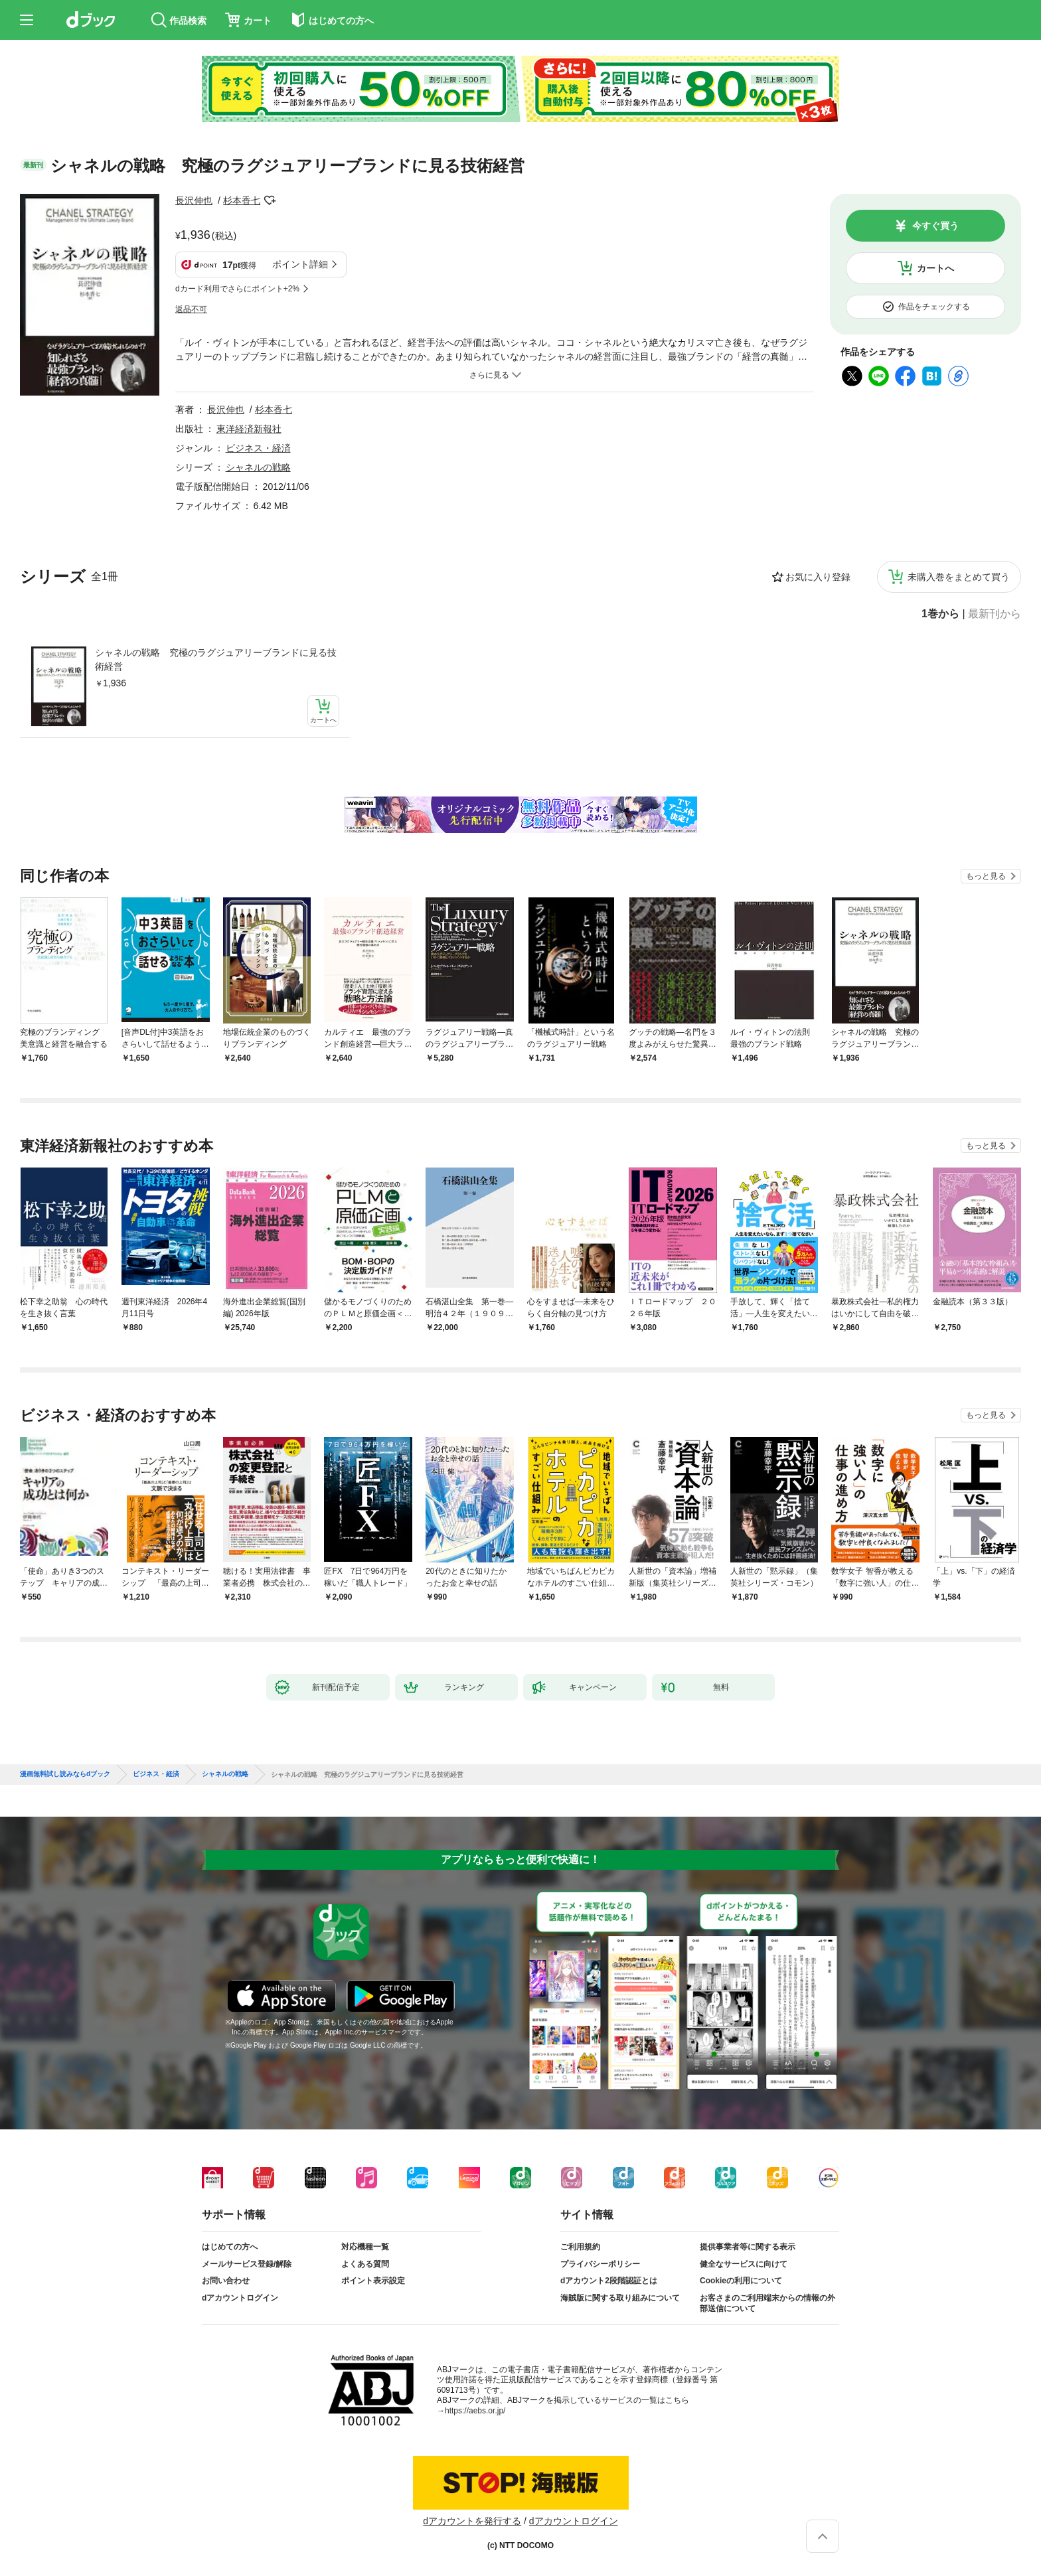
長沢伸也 (193, 200)
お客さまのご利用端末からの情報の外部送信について (767, 2303)
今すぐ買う (935, 225)
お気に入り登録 (817, 576)
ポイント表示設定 (373, 2280)
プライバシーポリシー (600, 2264)
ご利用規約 (580, 2246)
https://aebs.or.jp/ (475, 2410)
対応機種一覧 (365, 2246)
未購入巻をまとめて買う (959, 576)
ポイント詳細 (300, 264)
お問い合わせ (226, 2280)
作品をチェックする (934, 306)
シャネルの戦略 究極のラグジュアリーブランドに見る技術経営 (216, 659)
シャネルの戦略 (258, 467)
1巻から (940, 614)
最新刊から (994, 614)
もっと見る (986, 876)
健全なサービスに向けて (743, 2264)
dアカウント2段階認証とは (608, 2280)
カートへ (935, 268)
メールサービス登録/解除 (246, 2264)
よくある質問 (365, 2264)
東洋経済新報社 (248, 428)
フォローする (269, 200)
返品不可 (191, 309)
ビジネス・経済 (258, 448)
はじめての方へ (230, 2246)
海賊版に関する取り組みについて (620, 2298)
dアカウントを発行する (472, 2521)
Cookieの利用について (741, 2280)
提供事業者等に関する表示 (747, 2246)
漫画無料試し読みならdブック (65, 1774)
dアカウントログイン (240, 2298)
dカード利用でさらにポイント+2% (237, 288)
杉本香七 (241, 200)
